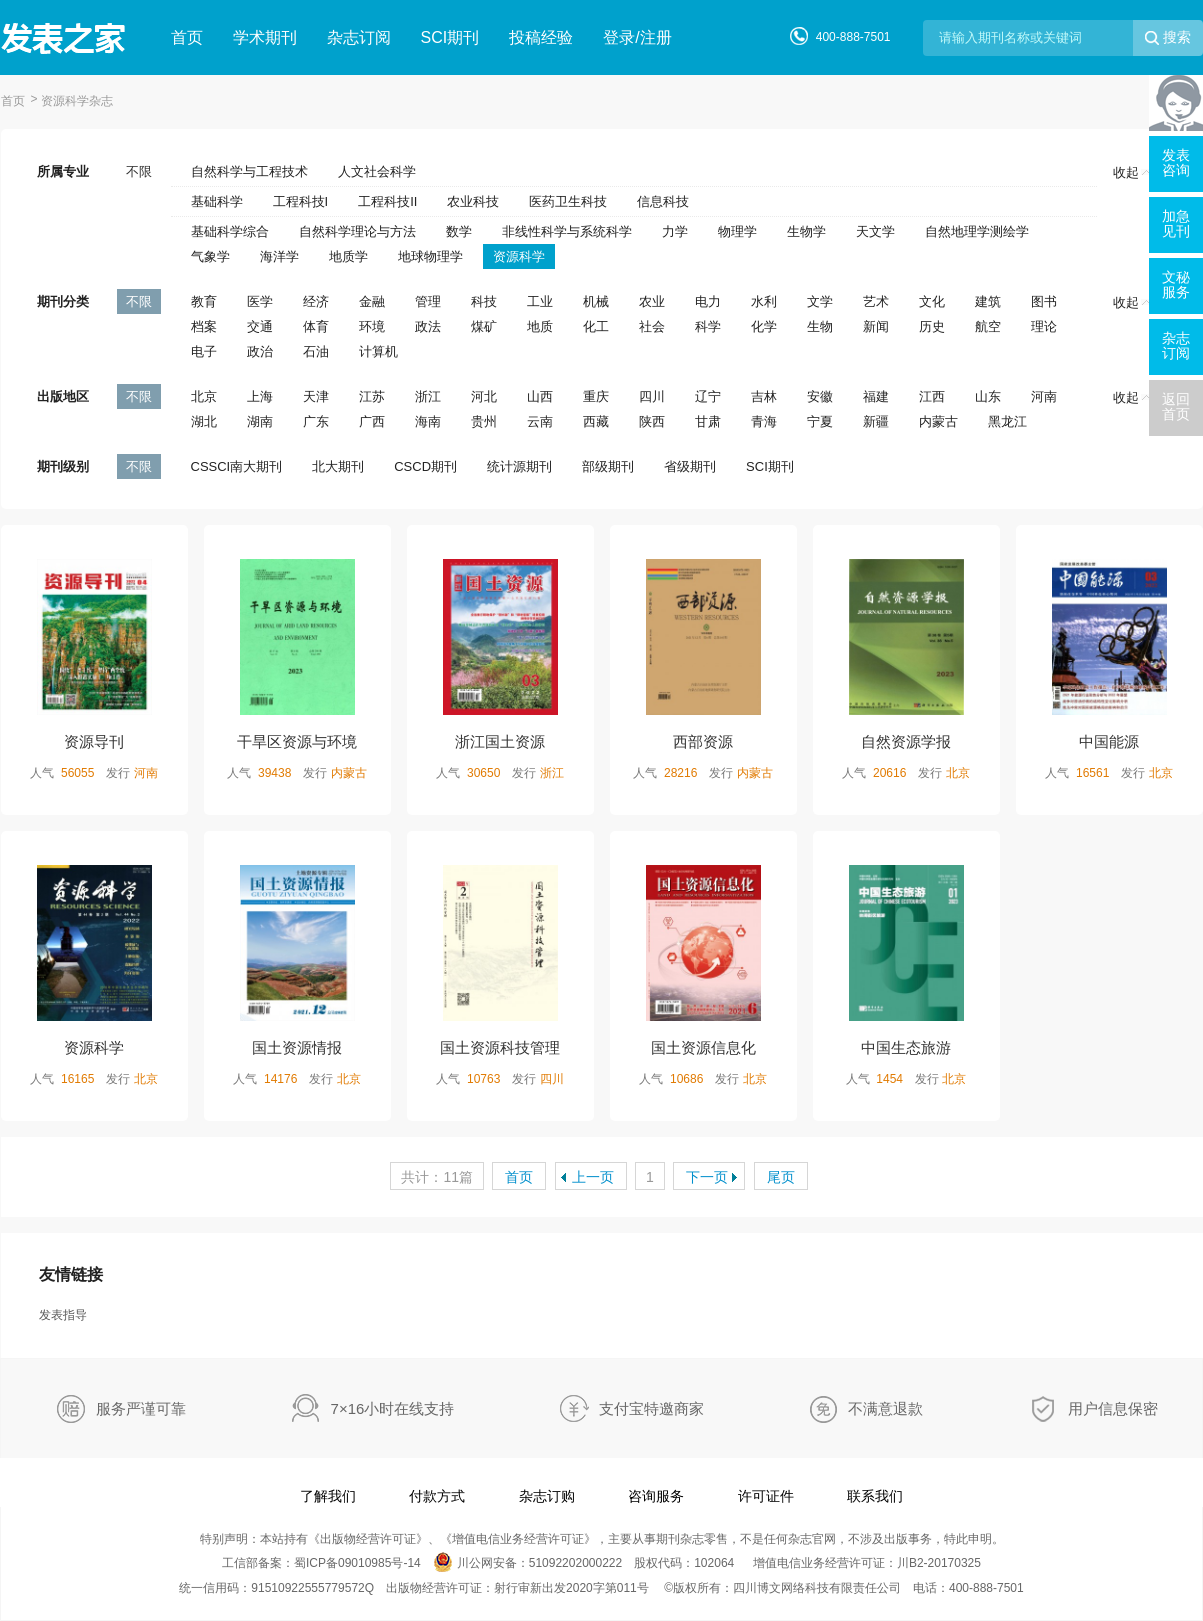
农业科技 (473, 201)
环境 (372, 326)
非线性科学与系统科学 (567, 231)
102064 (714, 1563)
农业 (652, 301)
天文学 (875, 231)
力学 (675, 231)
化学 (764, 326)
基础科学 (217, 201)
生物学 (806, 231)
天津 (316, 396)
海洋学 (279, 256)
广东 (316, 421)
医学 (260, 301)
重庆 (596, 396)
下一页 (707, 1177)
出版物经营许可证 (368, 1539)
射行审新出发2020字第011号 (571, 1588)
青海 (764, 421)
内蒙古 (938, 421)
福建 (876, 396)
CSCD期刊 (425, 466)
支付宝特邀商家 (651, 1408)
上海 (260, 396)
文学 (820, 301)
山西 (540, 396)
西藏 (596, 421)
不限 (139, 171)
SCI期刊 (450, 37)
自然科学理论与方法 (357, 231)
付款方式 (437, 1496)
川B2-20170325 (939, 1563)
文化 (932, 301)
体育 (316, 326)
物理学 (737, 231)
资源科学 (519, 256)
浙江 (428, 396)
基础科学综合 (230, 231)
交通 (260, 326)
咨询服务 (656, 1496)
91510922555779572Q (312, 1588)
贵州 (484, 421)
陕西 (652, 421)
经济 (316, 301)
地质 (540, 326)
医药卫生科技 (568, 201)
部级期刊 (608, 466)
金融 (372, 301)
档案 (204, 326)
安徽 (820, 396)
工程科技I (301, 201)
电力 (708, 301)
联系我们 (875, 1496)
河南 (1044, 396)
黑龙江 (1007, 421)
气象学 (210, 256)
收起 (1132, 172)
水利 (764, 301)
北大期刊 (338, 466)
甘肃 (708, 421)
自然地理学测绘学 (977, 231)
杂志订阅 (359, 37)
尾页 (781, 1177)
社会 (652, 326)
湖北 (204, 421)
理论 (1044, 326)
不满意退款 (885, 1408)
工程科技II (387, 201)
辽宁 (708, 396)
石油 (316, 351)
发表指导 (63, 1315)
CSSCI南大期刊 (237, 466)
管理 (428, 301)
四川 (652, 396)
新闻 (876, 326)
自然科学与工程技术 (249, 171)
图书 (1044, 301)
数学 (459, 231)
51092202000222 (575, 1563)
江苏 (372, 396)
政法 (428, 326)
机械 (596, 301)
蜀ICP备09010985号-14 (357, 1563)
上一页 (593, 1177)
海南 (428, 421)
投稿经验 (541, 37)
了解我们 (328, 1496)
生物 (820, 326)
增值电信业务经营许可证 (518, 1539)
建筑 (988, 301)
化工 (596, 326)
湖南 (260, 421)
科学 (708, 326)
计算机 (378, 351)
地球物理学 (430, 256)
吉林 (764, 396)
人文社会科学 (377, 171)
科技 (484, 301)
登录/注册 (637, 37)
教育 (204, 301)
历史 (932, 326)
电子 (204, 351)
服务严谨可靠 (141, 1408)
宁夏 (820, 421)
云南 (540, 421)
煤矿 (484, 326)
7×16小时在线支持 (393, 1408)
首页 (187, 37)
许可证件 (766, 1496)
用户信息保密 (1113, 1408)
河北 (484, 396)
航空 (988, 326)
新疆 (876, 421)
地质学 (348, 256)
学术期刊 (265, 37)
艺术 (876, 301)
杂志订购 (547, 1496)
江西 (932, 396)
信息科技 (663, 201)
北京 (204, 396)
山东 (988, 396)
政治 (260, 351)
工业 (540, 301)
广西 (372, 421)
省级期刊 (690, 466)
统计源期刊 (519, 466)
